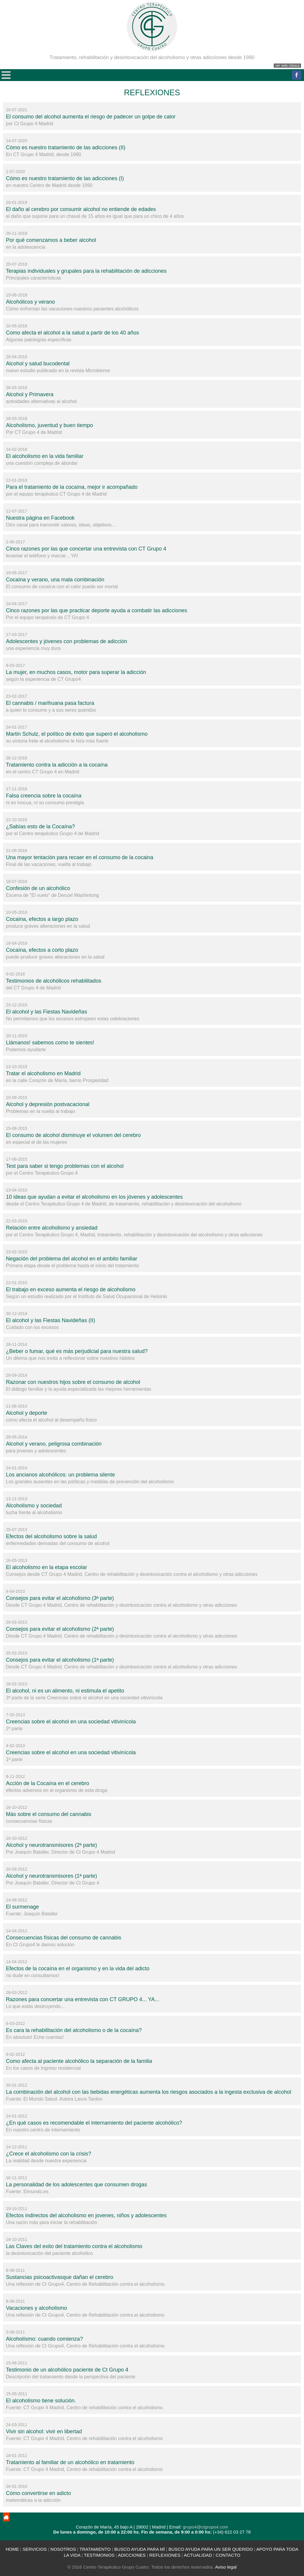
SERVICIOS (35, 2549)
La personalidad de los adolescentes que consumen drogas (76, 2185)
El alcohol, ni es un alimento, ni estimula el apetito (65, 1691)
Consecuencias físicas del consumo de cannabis (63, 1938)
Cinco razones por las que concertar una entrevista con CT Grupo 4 (86, 549)
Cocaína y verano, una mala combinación (55, 580)
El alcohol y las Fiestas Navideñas (46, 1012)
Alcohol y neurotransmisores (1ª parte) (51, 1876)
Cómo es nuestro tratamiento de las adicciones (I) (65, 178)
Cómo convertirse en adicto (38, 2493)
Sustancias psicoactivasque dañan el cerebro (59, 2277)
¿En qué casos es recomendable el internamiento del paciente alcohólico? (94, 2123)
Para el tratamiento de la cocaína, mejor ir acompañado (71, 487)
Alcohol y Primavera (29, 394)
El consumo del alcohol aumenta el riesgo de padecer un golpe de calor (90, 117)
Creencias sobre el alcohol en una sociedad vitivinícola (71, 1722)
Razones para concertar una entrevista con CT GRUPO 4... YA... (82, 1999)
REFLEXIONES (164, 2555)
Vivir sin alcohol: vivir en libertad (44, 2431)
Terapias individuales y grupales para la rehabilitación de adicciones (86, 271)
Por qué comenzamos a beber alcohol (51, 240)
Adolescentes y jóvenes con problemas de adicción (66, 641)
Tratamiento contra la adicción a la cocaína (57, 765)
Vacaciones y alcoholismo (36, 2308)
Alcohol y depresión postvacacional (47, 1104)
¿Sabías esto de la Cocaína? (40, 826)
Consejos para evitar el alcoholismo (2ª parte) (60, 1629)
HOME (12, 2549)
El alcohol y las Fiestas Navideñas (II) (50, 1320)
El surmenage (22, 1907)
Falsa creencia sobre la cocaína (43, 796)
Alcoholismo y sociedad (34, 1506)
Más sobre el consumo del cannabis (48, 1814)
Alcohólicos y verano (30, 302)
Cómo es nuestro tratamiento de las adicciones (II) (65, 147)
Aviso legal (226, 2566)
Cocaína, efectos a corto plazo (42, 950)
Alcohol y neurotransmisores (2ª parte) (51, 1845)
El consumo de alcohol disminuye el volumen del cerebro (73, 1135)
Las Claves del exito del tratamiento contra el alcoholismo (74, 2246)
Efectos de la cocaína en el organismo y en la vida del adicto (77, 1968)
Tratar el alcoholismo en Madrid (43, 1073)
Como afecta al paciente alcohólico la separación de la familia (79, 2061)
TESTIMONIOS (99, 2555)
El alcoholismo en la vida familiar (44, 456)
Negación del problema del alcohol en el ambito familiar (71, 1259)
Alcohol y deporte (26, 1413)
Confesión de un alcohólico (38, 888)
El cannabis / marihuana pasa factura (50, 703)
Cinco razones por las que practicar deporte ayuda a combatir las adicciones (96, 610)
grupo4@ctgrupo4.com (205, 2526)
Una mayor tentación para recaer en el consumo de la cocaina (79, 857)
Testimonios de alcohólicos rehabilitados (53, 981)
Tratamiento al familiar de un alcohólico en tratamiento (70, 2462)
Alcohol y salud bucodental (37, 364)
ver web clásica (287, 66)
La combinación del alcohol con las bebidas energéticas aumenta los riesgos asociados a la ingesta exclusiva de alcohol (148, 2092)
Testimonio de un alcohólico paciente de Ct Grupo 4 (67, 2370)
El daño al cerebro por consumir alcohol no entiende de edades (81, 209)
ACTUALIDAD (198, 2555)
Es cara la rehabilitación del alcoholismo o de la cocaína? (74, 2030)
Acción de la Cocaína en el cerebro (47, 1783)
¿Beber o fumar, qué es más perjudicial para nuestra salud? (77, 1351)
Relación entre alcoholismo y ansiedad (51, 1228)
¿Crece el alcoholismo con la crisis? (48, 2154)
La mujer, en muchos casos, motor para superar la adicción (76, 672)
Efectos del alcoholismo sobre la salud (51, 1536)
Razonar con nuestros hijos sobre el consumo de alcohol (73, 1382)
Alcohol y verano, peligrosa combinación (54, 1444)
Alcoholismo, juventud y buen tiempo (49, 425)
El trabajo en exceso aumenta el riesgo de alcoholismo (70, 1289)
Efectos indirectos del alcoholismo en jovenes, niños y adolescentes (86, 2215)
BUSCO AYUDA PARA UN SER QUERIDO (210, 2549)
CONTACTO (228, 2555)
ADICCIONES (131, 2555)
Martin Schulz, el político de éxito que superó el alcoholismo (77, 734)
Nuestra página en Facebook (40, 518)
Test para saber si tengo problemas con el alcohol (65, 1166)
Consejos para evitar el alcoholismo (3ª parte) (60, 1598)
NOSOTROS (63, 2549)
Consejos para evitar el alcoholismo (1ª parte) (60, 1660)
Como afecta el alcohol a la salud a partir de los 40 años (72, 333)
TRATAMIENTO (95, 2549)
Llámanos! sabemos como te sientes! (50, 1043)
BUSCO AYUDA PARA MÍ (140, 2549)
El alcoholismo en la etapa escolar (46, 1567)
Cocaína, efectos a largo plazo (42, 919)
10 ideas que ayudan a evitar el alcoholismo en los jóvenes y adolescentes (94, 1197)
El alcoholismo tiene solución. (41, 2401)
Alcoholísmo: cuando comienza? (44, 2339)
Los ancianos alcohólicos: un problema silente (60, 1475)
